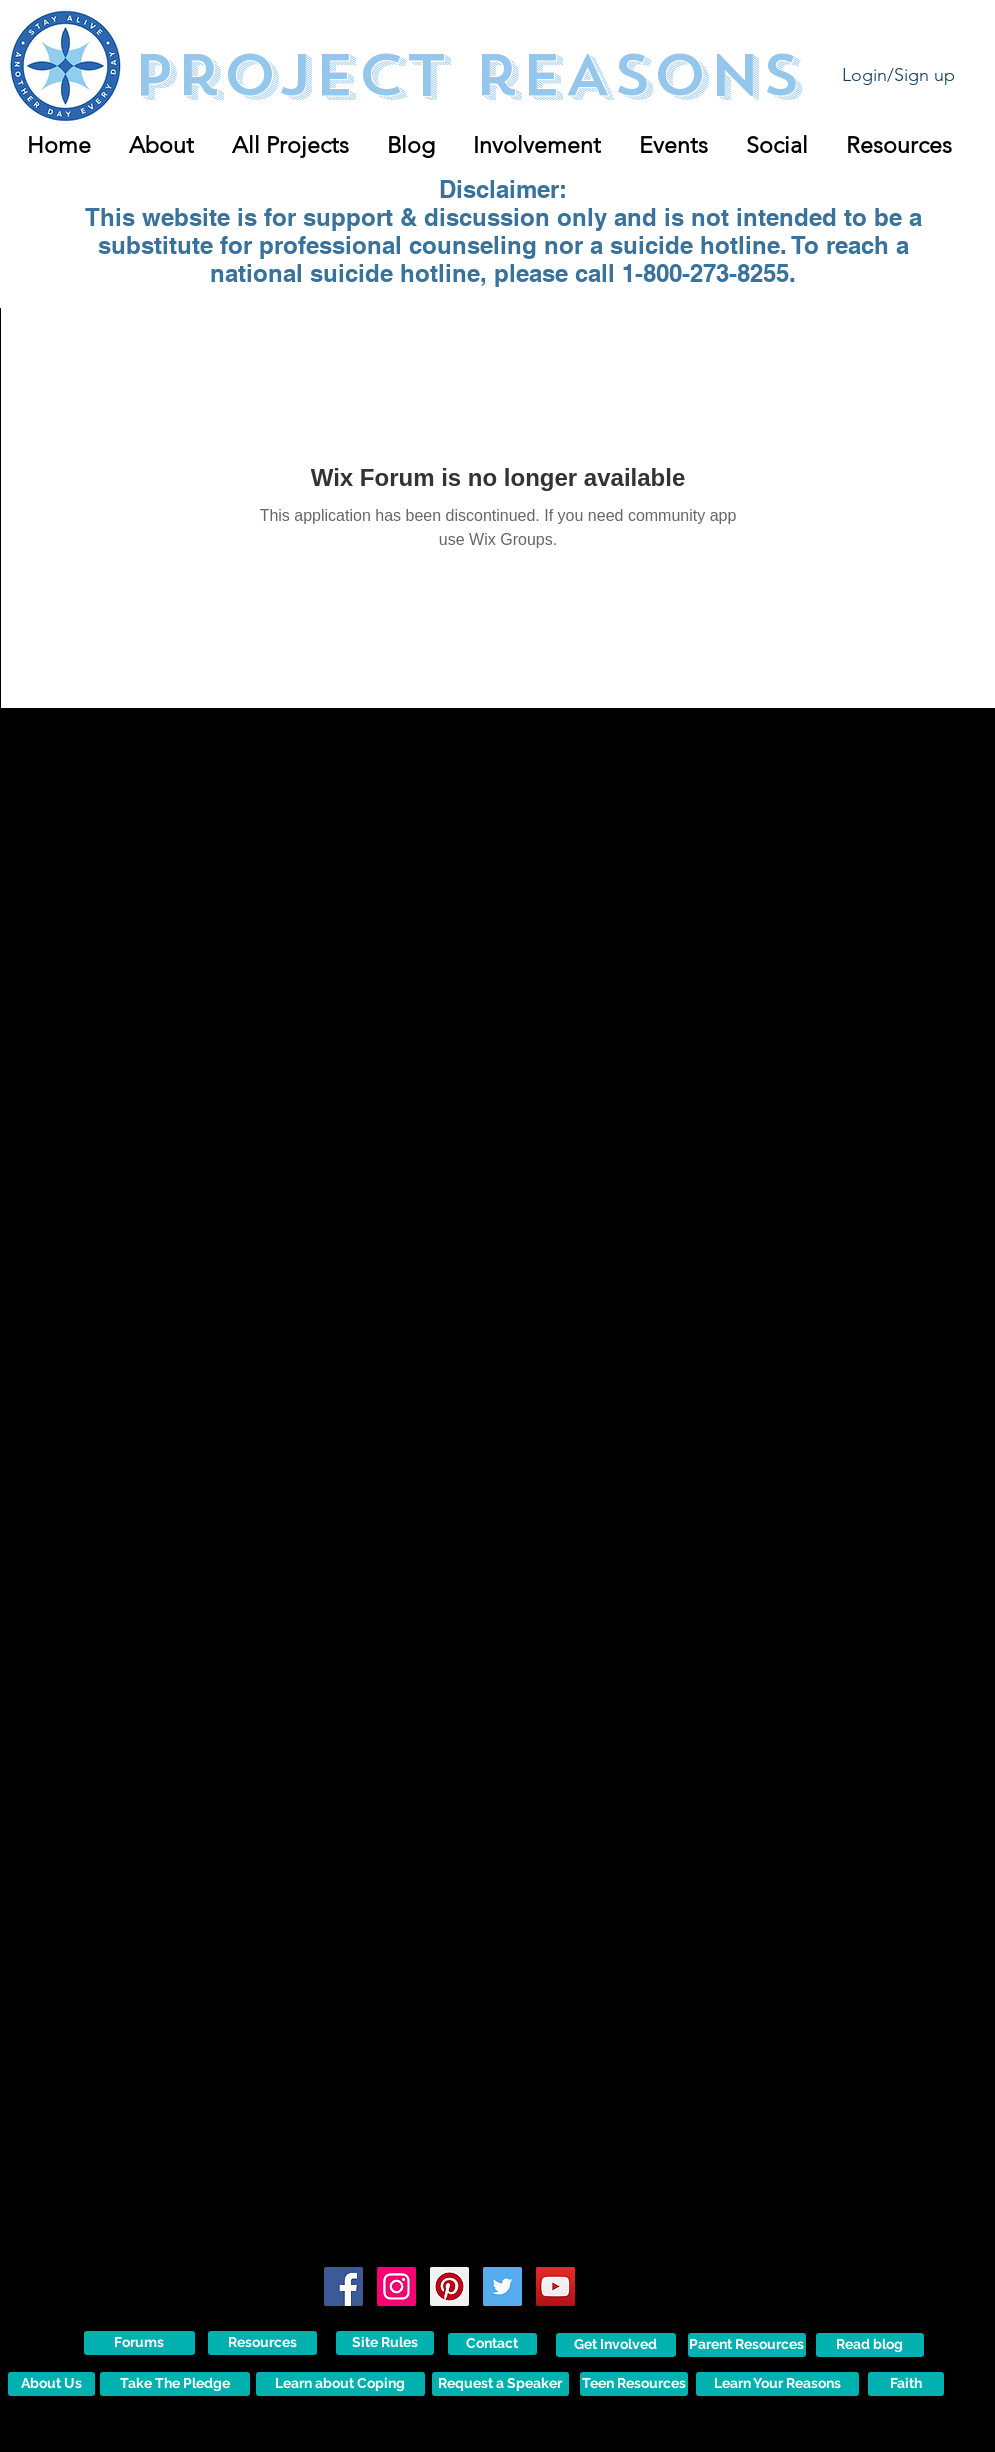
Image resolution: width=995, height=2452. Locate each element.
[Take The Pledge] (175, 2384)
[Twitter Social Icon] (502, 2286)
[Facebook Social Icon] (343, 2286)
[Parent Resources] (747, 2345)
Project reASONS (466, 75)
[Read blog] (870, 2345)
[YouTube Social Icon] (555, 2286)
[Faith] (906, 2384)
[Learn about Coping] (340, 2384)
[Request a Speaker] (500, 2384)
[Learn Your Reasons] (777, 2384)
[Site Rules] (385, 2343)
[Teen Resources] (634, 2384)
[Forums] (139, 2343)
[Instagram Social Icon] (396, 2286)
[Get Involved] (616, 2345)
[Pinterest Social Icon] (449, 2286)
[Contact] (492, 2344)
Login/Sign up (898, 75)
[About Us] (51, 2384)
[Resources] (262, 2343)
